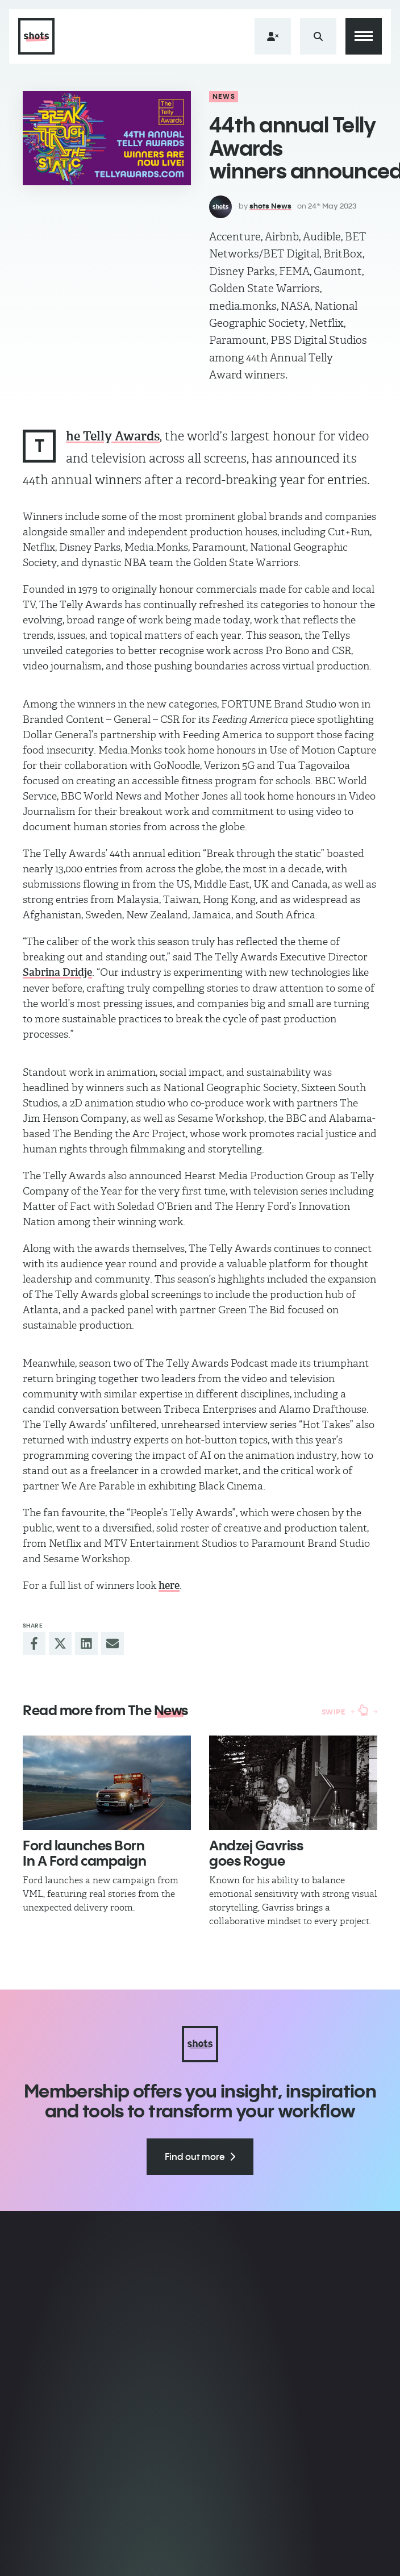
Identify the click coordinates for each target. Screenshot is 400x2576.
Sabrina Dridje (57, 972)
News (224, 96)
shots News (270, 205)
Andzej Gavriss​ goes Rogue (256, 1852)
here (169, 1585)
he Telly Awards (113, 436)
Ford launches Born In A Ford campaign (84, 1852)
